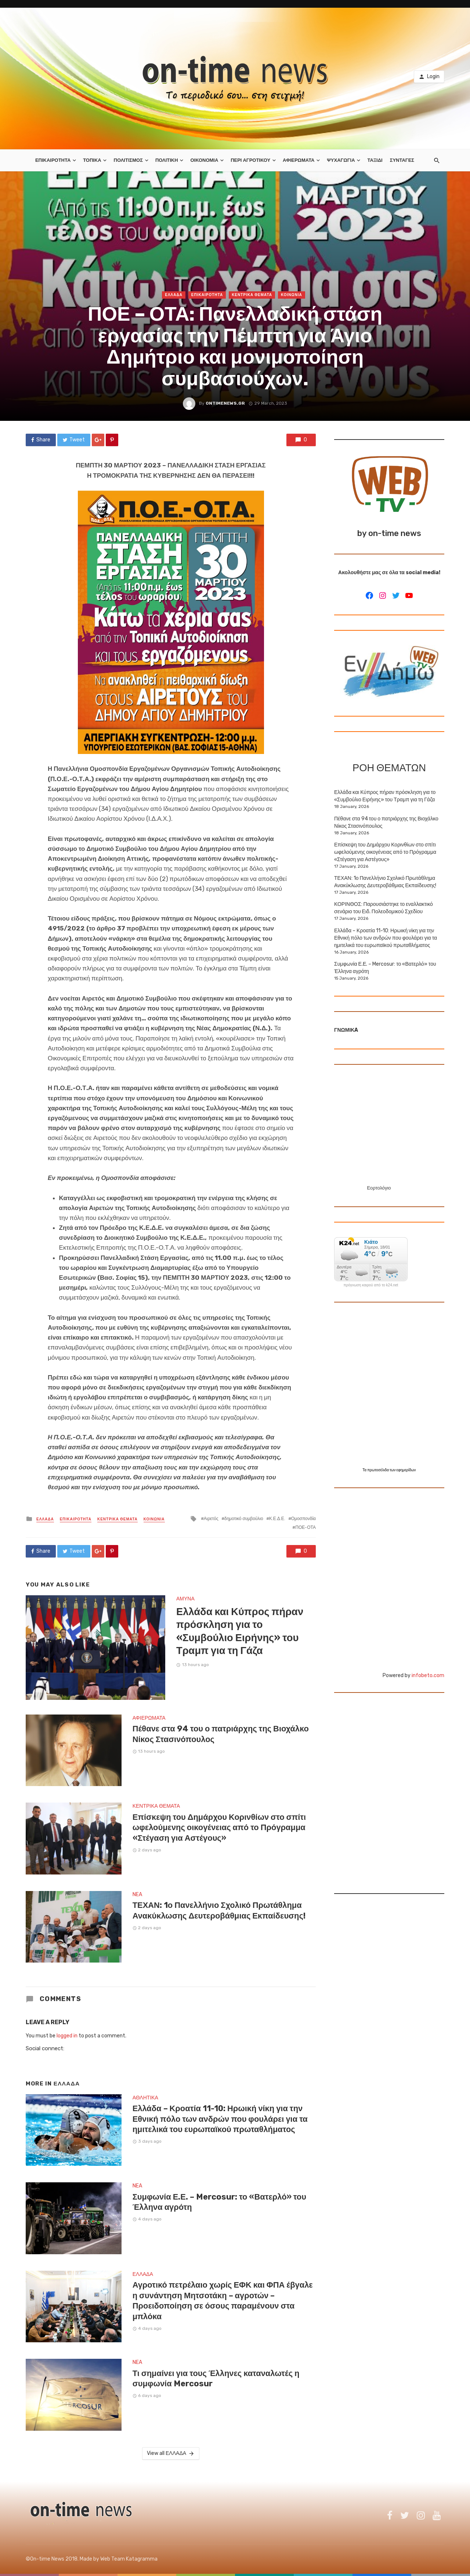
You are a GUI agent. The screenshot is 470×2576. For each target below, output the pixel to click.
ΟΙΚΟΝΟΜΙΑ (204, 160)
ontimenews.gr (225, 403)
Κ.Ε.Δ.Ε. (277, 1518)
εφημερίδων (406, 1470)
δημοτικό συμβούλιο (243, 1518)
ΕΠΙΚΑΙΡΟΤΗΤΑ (52, 160)
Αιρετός (211, 1518)
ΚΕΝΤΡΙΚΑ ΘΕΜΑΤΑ (252, 295)
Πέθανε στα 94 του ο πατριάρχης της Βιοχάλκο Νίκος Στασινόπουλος (221, 1734)
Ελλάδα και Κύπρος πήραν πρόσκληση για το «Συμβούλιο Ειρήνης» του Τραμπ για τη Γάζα (239, 1631)
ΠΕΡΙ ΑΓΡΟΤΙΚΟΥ (250, 160)
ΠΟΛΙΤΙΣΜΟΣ (128, 160)
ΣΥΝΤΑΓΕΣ (402, 160)
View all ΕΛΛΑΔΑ (171, 2453)
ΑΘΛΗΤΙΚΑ (145, 2098)
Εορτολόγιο (379, 1188)
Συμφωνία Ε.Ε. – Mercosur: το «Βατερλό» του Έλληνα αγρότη (219, 2202)
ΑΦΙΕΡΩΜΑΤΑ (298, 160)
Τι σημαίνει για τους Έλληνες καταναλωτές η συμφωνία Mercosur (216, 2378)
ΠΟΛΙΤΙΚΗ (166, 160)
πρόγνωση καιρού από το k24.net (371, 1285)
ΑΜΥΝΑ (185, 1599)
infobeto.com (428, 1675)
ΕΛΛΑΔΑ (173, 295)
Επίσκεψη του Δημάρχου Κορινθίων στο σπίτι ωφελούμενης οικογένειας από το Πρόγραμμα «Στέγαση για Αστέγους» (219, 1827)
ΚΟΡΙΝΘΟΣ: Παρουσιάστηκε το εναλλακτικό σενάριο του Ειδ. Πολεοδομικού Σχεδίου (383, 908)
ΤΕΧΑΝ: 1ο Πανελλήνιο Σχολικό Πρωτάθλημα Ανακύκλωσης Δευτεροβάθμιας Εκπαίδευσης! (219, 1910)
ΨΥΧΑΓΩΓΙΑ (341, 160)
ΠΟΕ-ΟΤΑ (305, 1527)
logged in (67, 2036)
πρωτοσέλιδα (378, 1470)
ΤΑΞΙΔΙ (374, 160)
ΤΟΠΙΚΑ (92, 160)
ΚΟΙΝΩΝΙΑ (291, 295)
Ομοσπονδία (303, 1518)
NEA (137, 1894)
